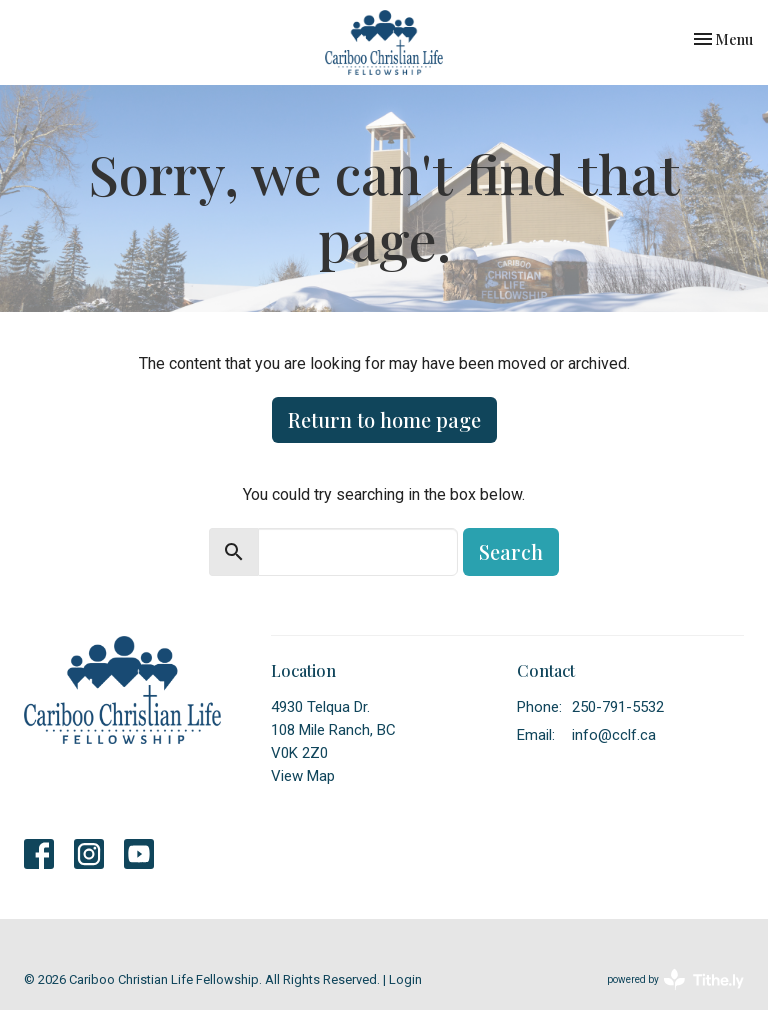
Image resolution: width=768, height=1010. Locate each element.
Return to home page (384, 419)
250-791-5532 (618, 707)
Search (511, 551)
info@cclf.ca (614, 735)
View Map (303, 776)
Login (405, 979)
